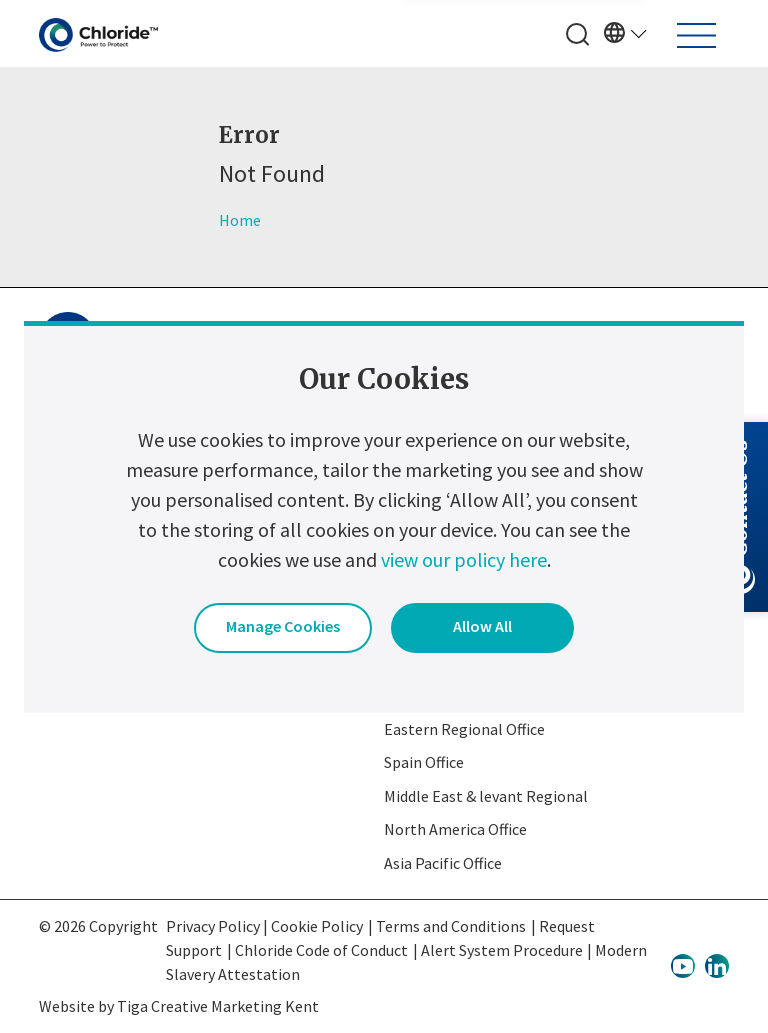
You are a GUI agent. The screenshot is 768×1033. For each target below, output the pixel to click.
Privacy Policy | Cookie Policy (264, 926)
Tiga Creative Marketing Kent (218, 1006)
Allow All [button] (482, 626)
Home (240, 220)
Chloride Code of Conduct (321, 950)
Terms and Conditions (451, 926)
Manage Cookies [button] (283, 626)
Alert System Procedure (502, 950)
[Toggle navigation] (696, 35)
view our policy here (464, 559)
